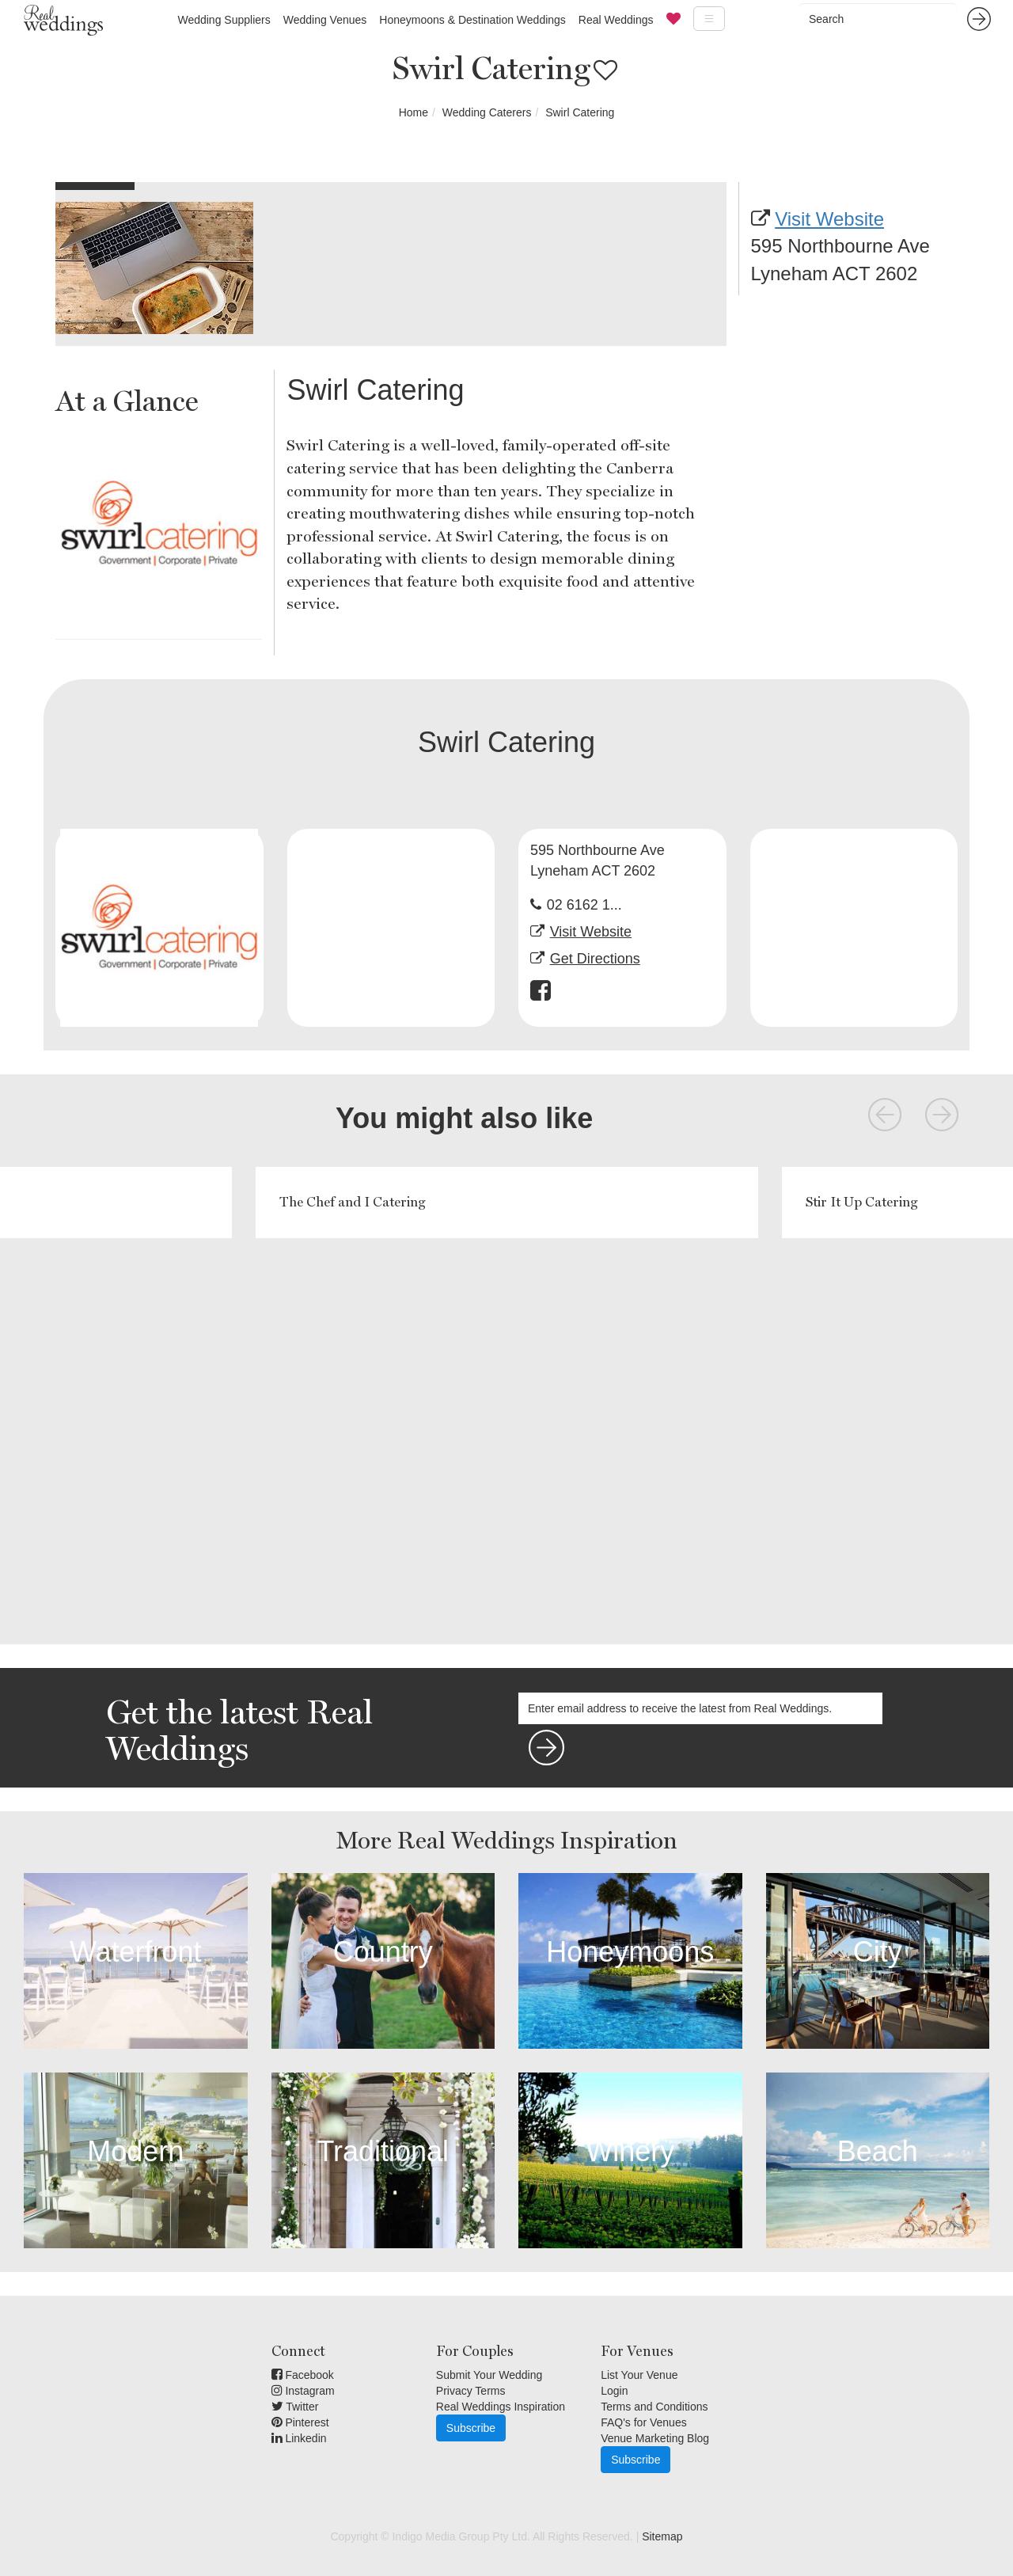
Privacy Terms (471, 2390)
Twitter (295, 2406)
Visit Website (829, 219)
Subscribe (470, 2428)
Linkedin (299, 2438)
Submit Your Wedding (489, 2375)
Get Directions (595, 959)
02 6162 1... (584, 905)
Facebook (302, 2375)
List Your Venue (639, 2375)
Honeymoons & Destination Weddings (472, 19)
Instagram (303, 2390)
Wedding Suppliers (223, 19)
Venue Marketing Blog (655, 2438)
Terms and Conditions (654, 2406)
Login (614, 2390)
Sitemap (662, 2536)
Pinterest (300, 2422)
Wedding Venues (325, 19)
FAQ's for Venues (644, 2422)
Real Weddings (616, 19)
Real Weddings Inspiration (500, 2406)
